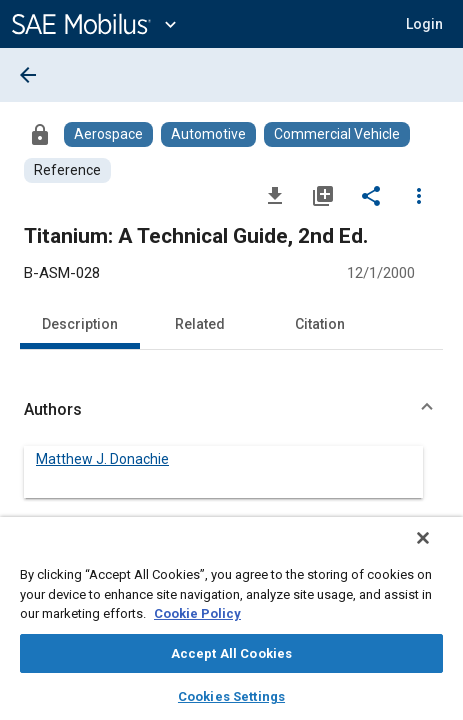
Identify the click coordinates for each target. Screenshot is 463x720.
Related (200, 324)
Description (80, 324)
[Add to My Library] (323, 195)
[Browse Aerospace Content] (108, 134)
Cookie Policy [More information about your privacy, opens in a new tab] (197, 613)
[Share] (371, 195)
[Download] (275, 195)
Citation (320, 324)
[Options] (419, 195)
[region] (231, 625)
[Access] (40, 134)
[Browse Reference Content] (67, 170)
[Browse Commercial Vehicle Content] (337, 134)
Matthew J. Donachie (102, 459)
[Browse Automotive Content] (208, 134)
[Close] (437, 551)
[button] (424, 24)
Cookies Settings (231, 696)
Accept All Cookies (231, 653)
